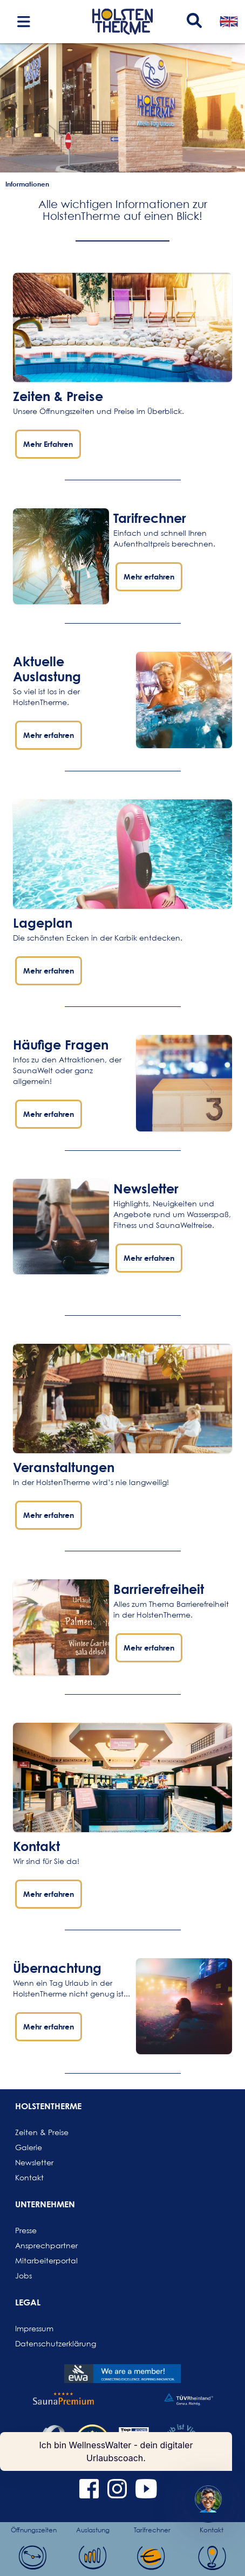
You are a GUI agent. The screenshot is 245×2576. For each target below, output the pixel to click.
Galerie (28, 2147)
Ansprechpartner (41, 2245)
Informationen (27, 183)
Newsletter (34, 2162)
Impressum (34, 2328)
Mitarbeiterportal (41, 2260)
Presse (26, 2230)
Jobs (23, 2275)
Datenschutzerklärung (41, 2343)
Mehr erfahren (149, 576)
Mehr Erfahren (48, 443)
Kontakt (29, 2177)
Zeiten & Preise (58, 396)
